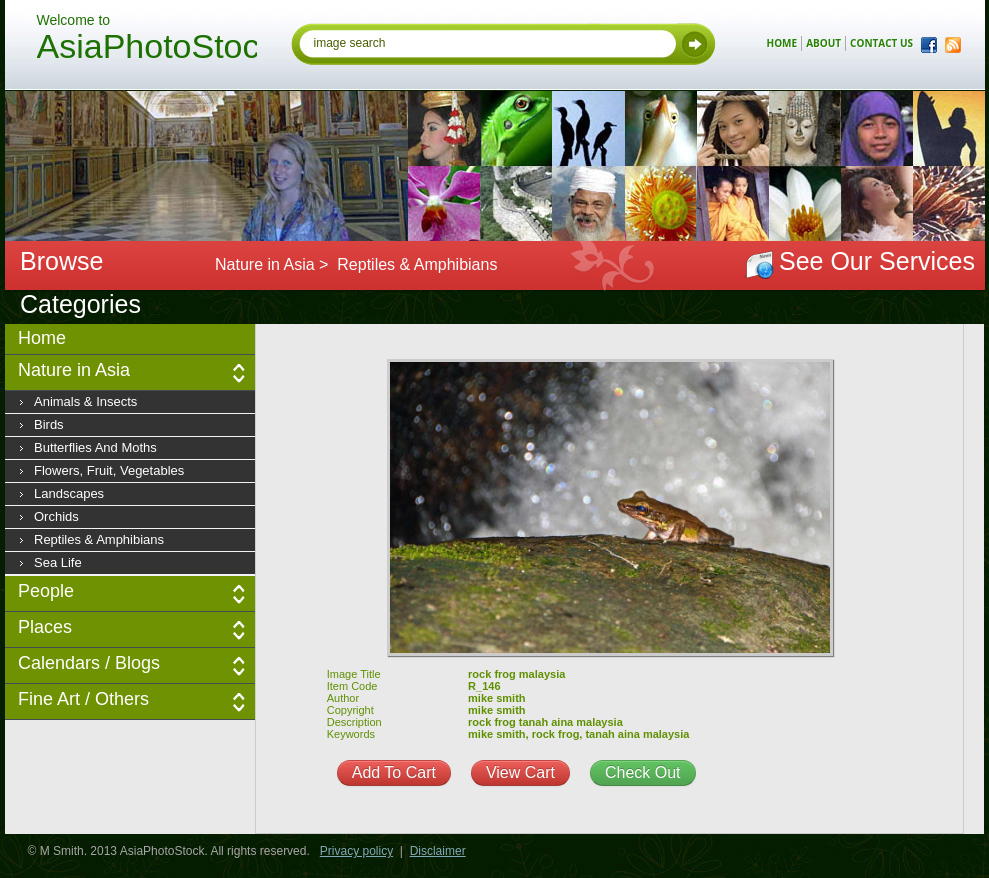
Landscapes (69, 493)
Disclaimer (438, 851)
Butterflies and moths (95, 447)
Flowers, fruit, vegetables (109, 470)
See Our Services (877, 261)
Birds (49, 424)
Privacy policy (356, 851)
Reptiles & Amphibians (99, 539)
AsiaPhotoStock (147, 49)
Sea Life (58, 562)
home (782, 43)
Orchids (56, 516)
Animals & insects (85, 401)
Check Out (643, 772)
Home (42, 338)
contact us (881, 43)
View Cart (520, 772)
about (823, 43)
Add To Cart (394, 772)
